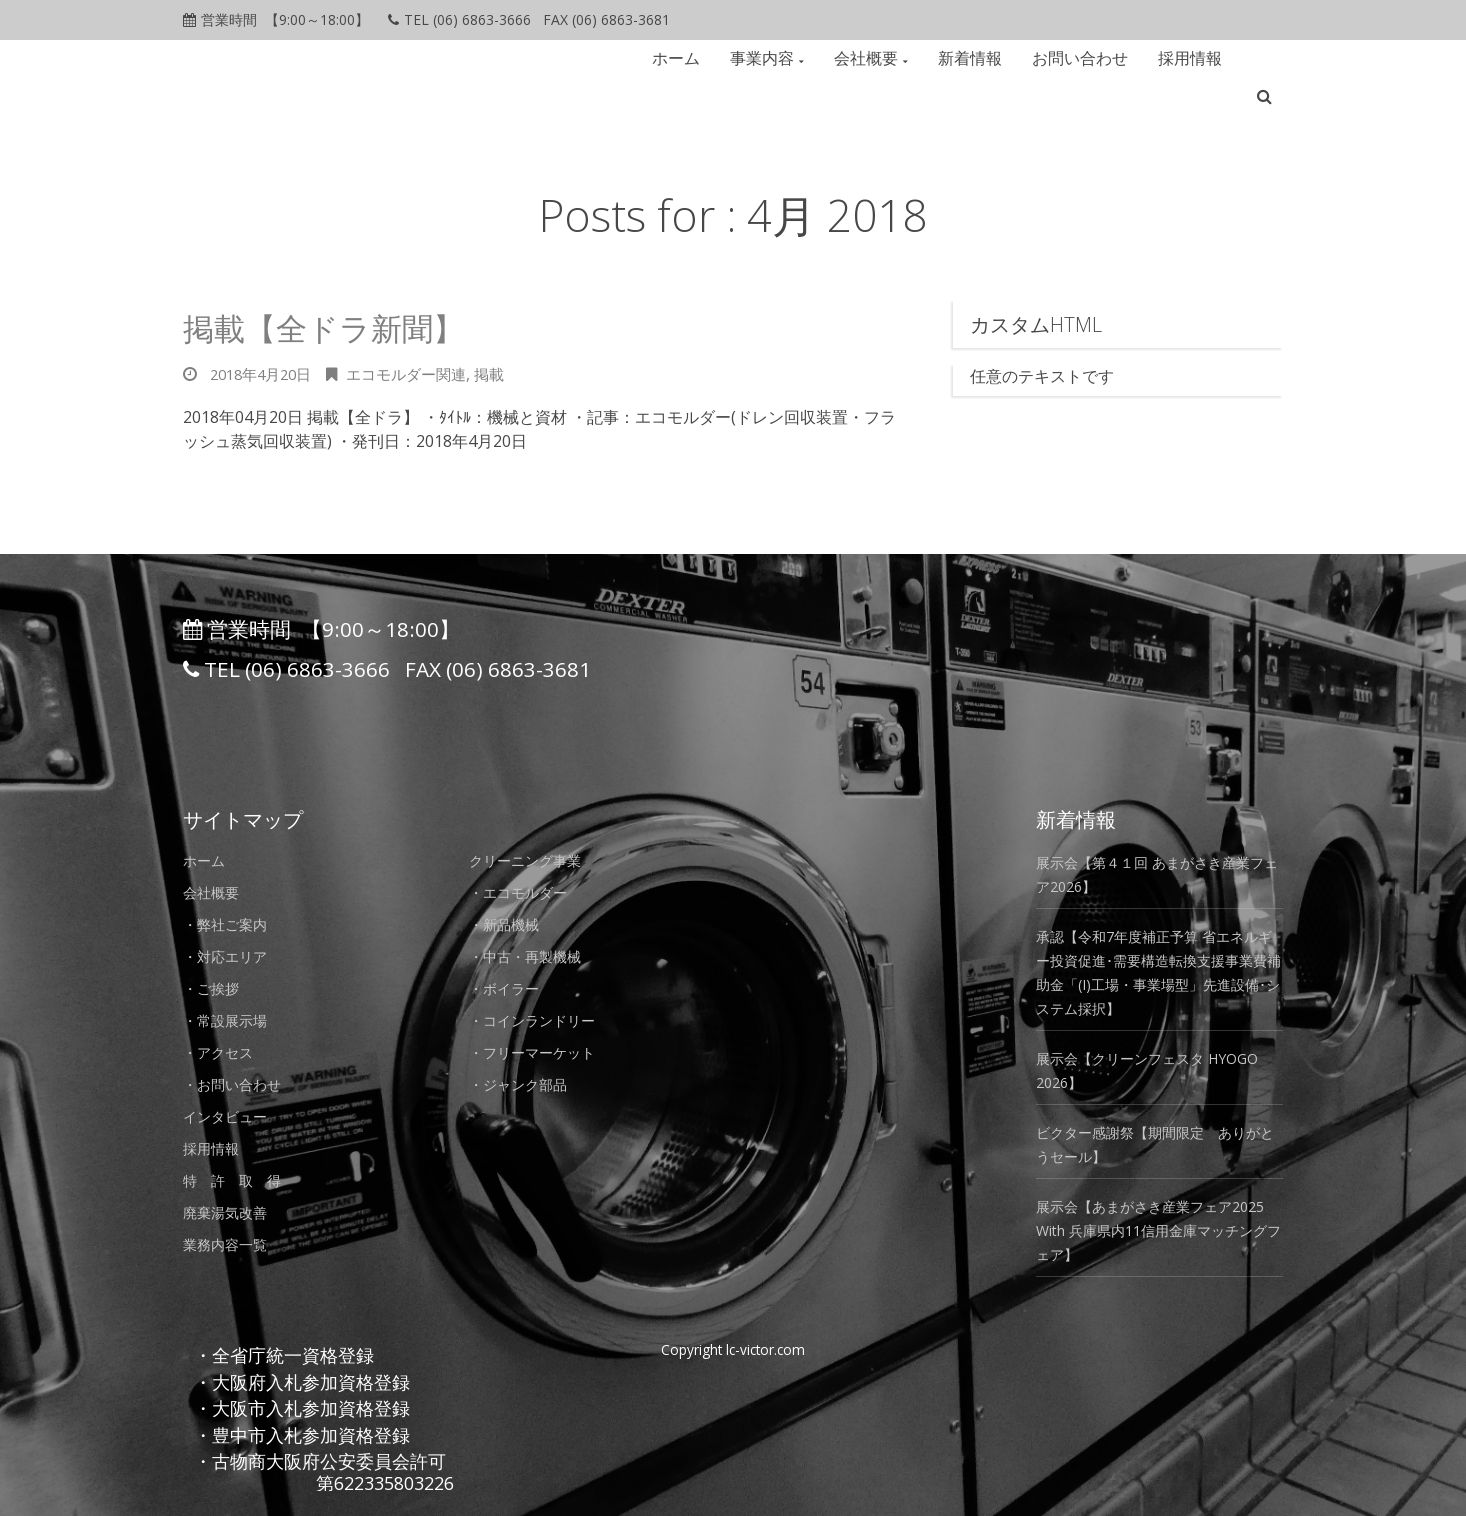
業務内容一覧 (231, 1244)
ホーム (682, 58)
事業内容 (768, 58)
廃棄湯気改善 (231, 1212)
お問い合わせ (1086, 58)
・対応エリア (231, 956)
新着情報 (976, 58)
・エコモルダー (525, 892)
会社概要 (872, 58)
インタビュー (231, 1116)
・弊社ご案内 (231, 924)
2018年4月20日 (265, 374)
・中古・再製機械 (533, 956)
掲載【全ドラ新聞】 (346, 326)
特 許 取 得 (239, 1180)
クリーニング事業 (533, 860)
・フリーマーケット (541, 1052)
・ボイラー (509, 988)
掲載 (508, 374)
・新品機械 (509, 924)
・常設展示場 (231, 1020)
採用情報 (1196, 58)
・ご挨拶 (215, 988)
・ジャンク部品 (525, 1084)
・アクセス (223, 1052)
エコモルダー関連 (420, 374)
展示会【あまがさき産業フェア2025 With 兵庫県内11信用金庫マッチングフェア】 (1156, 1230)
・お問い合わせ (239, 1084)
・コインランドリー (541, 1020)
